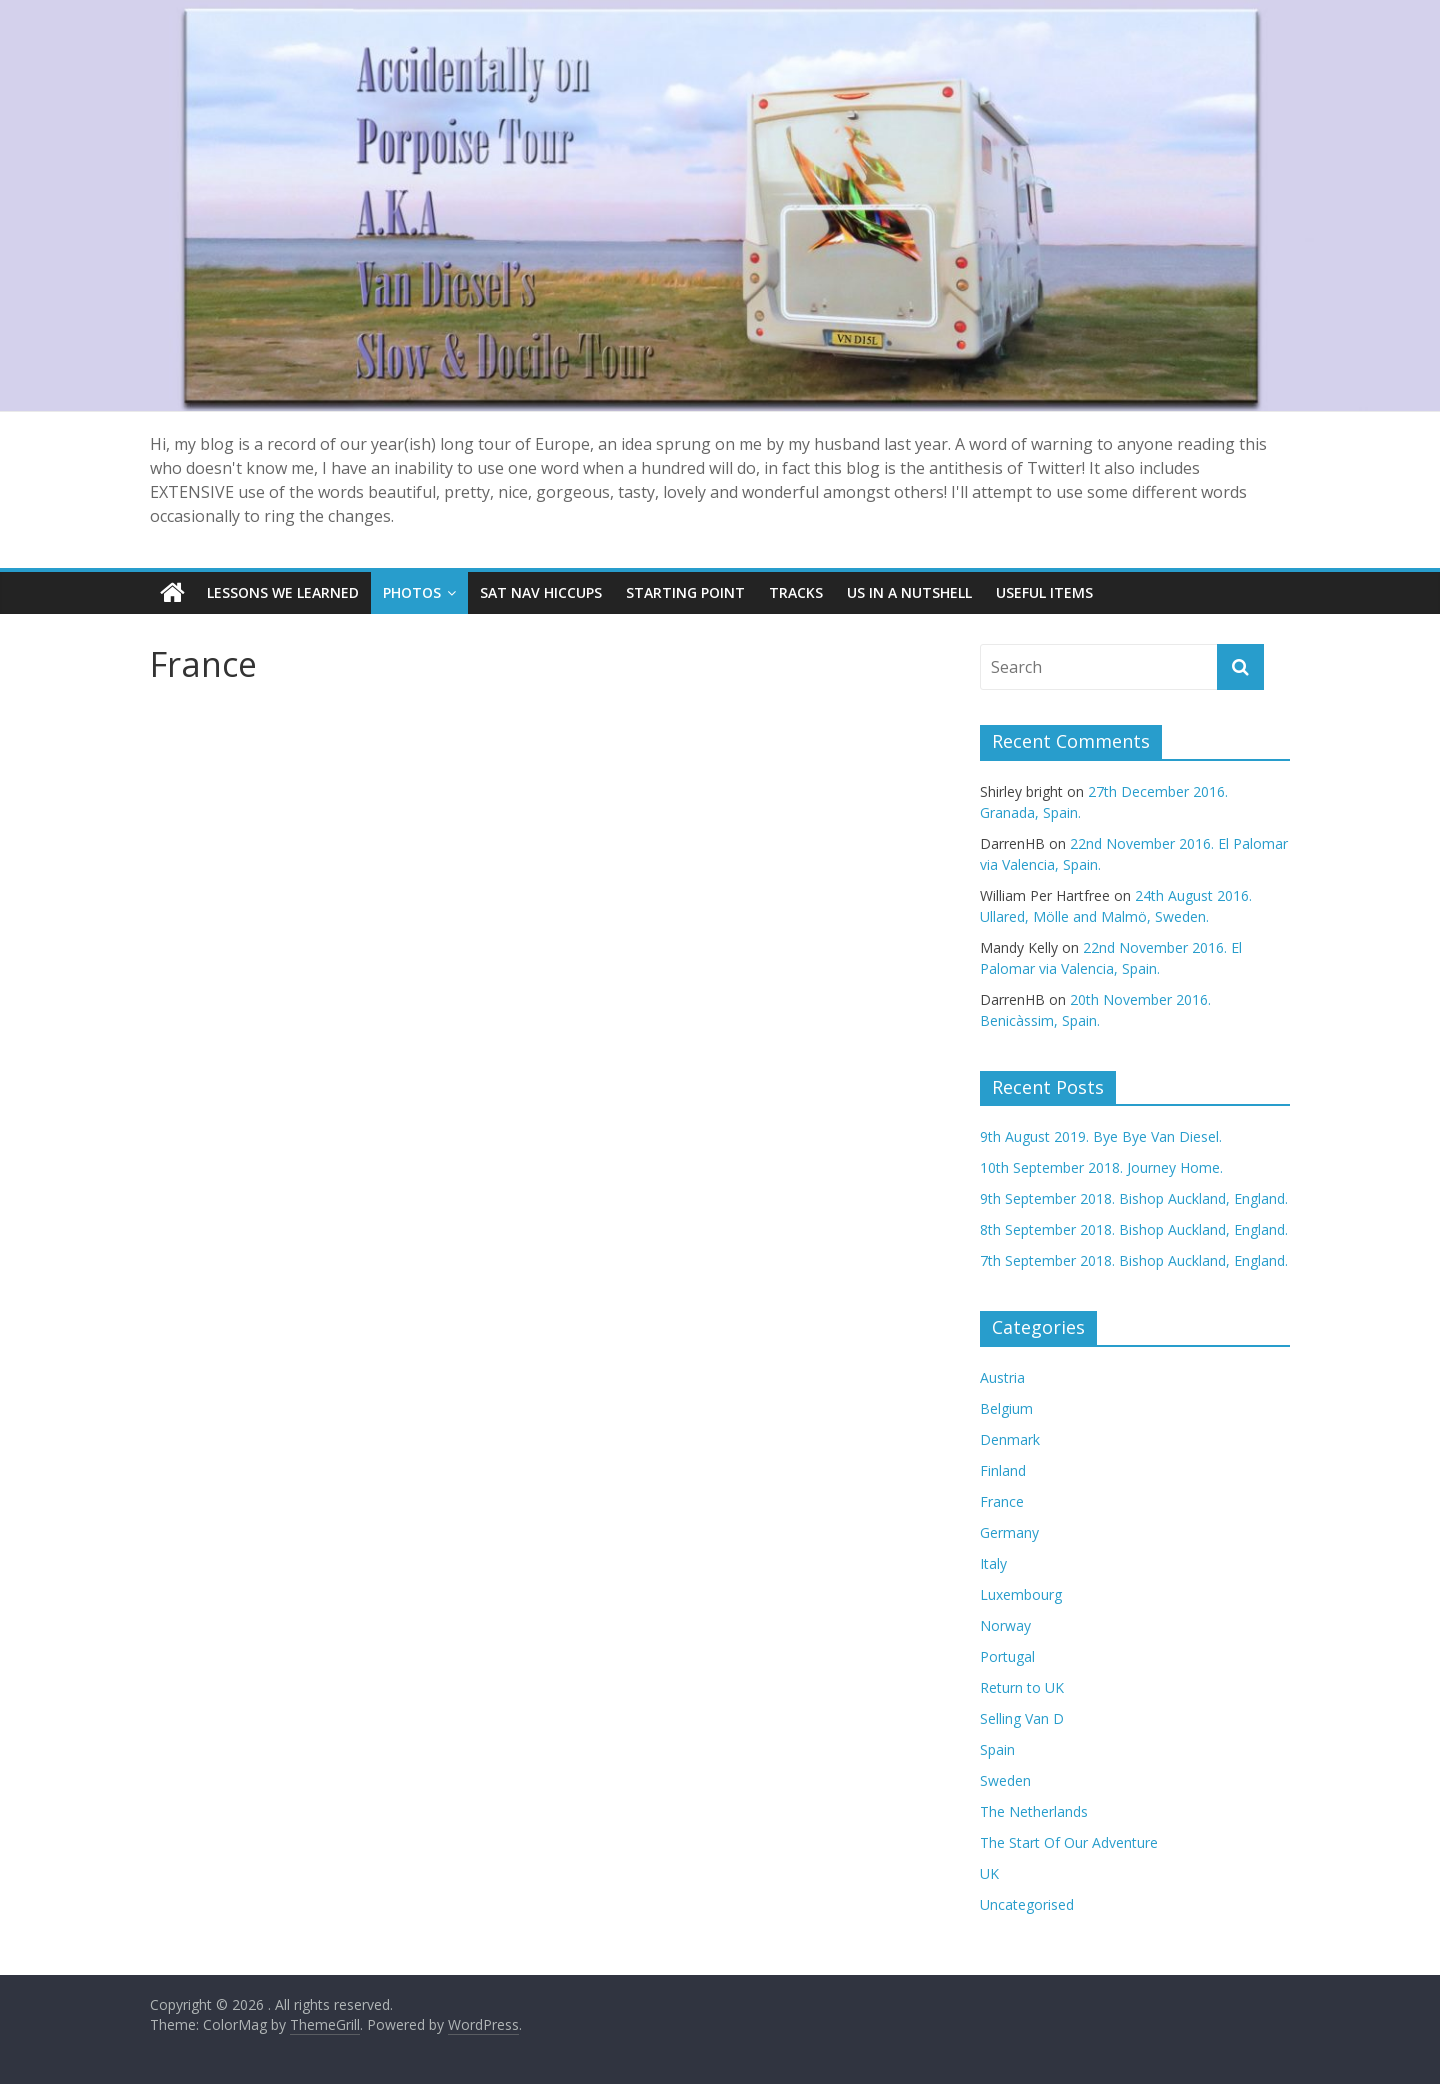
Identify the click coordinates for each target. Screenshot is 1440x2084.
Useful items (1044, 592)
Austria (1002, 1377)
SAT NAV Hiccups (541, 592)
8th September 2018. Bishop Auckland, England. (1134, 1229)
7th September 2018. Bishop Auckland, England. (1134, 1260)
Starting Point (685, 592)
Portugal (1007, 1656)
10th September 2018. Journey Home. (1101, 1167)
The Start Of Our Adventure (1069, 1842)
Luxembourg (1021, 1594)
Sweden (1005, 1780)
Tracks (796, 592)
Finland (1003, 1470)
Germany (1009, 1532)
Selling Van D (1022, 1718)
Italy (993, 1563)
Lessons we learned (283, 592)
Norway (1005, 1625)
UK (989, 1873)
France (1002, 1501)
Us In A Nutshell (909, 592)
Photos (412, 592)
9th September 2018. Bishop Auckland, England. (1134, 1198)
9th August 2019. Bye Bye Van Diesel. (1101, 1136)
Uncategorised (1027, 1904)
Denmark (1010, 1439)
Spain (997, 1749)
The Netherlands (1034, 1811)
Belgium (1006, 1408)
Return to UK (1022, 1687)
